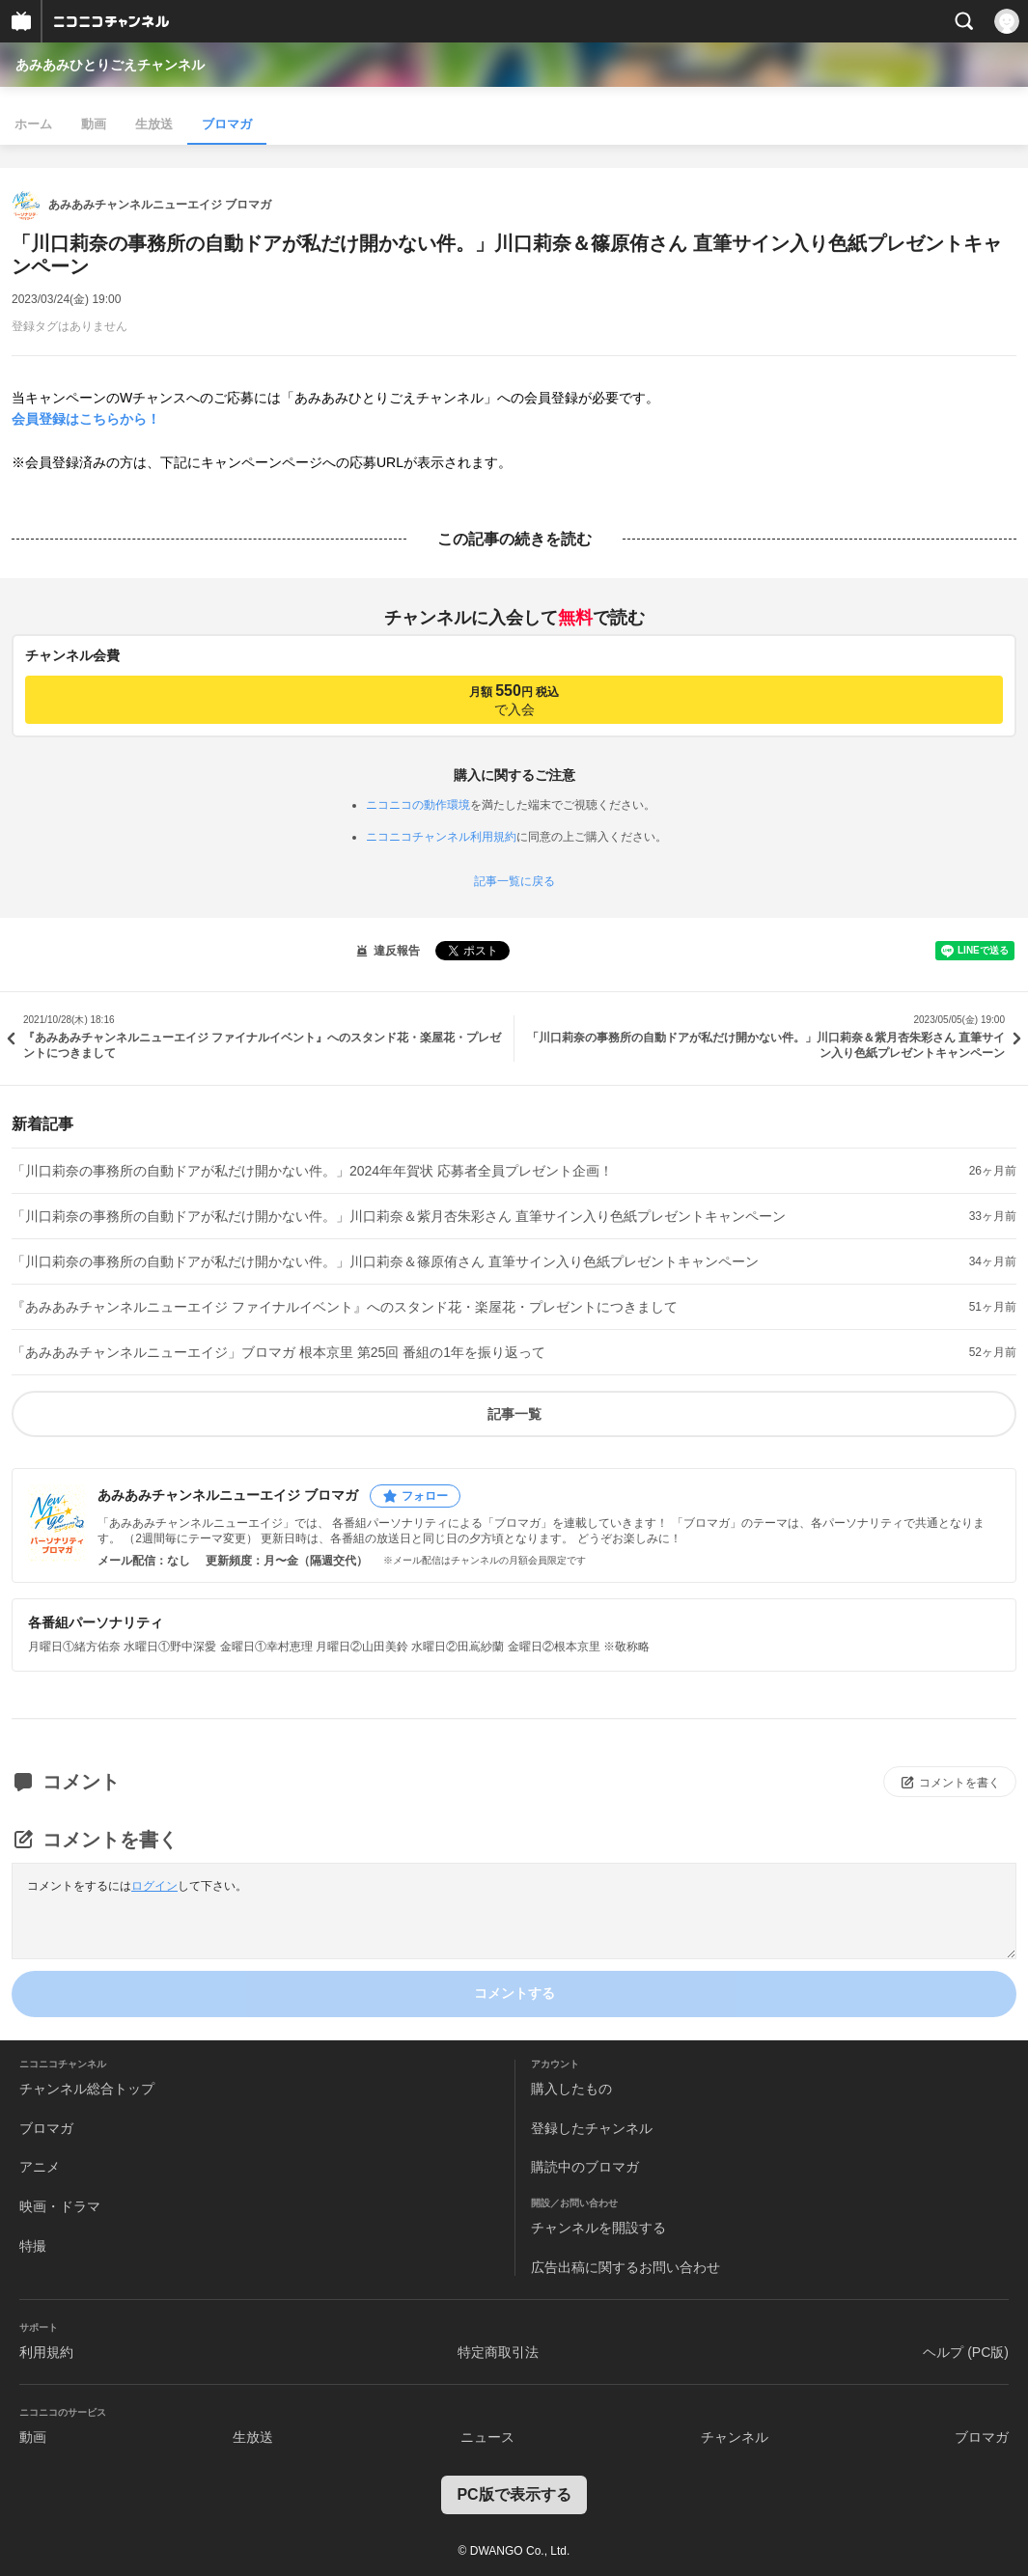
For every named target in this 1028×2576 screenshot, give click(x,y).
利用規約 (46, 2352)
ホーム (33, 124)
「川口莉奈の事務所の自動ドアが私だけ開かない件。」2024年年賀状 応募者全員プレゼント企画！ (312, 1170)
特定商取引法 (498, 2352)
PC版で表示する (513, 2494)
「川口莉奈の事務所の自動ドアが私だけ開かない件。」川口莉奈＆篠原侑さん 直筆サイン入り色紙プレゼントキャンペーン (385, 1261)
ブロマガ (227, 124)
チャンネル (734, 2437)
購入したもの (571, 2088)
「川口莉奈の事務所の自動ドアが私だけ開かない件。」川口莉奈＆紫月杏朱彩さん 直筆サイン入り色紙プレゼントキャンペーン (399, 1216)
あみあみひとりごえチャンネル (110, 64)
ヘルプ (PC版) (966, 2352)
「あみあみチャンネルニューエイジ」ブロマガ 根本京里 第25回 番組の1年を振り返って (278, 1352)
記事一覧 (514, 1414)
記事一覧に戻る (514, 881)
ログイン (154, 1886)
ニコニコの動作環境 (418, 805)
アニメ (39, 2166)
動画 (93, 124)
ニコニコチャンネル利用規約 (441, 837)
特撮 (32, 2246)
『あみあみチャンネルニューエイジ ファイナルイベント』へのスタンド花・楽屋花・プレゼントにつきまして (345, 1307)
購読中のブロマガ (585, 2166)
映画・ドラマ (59, 2206)
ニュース (487, 2437)
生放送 (154, 124)
